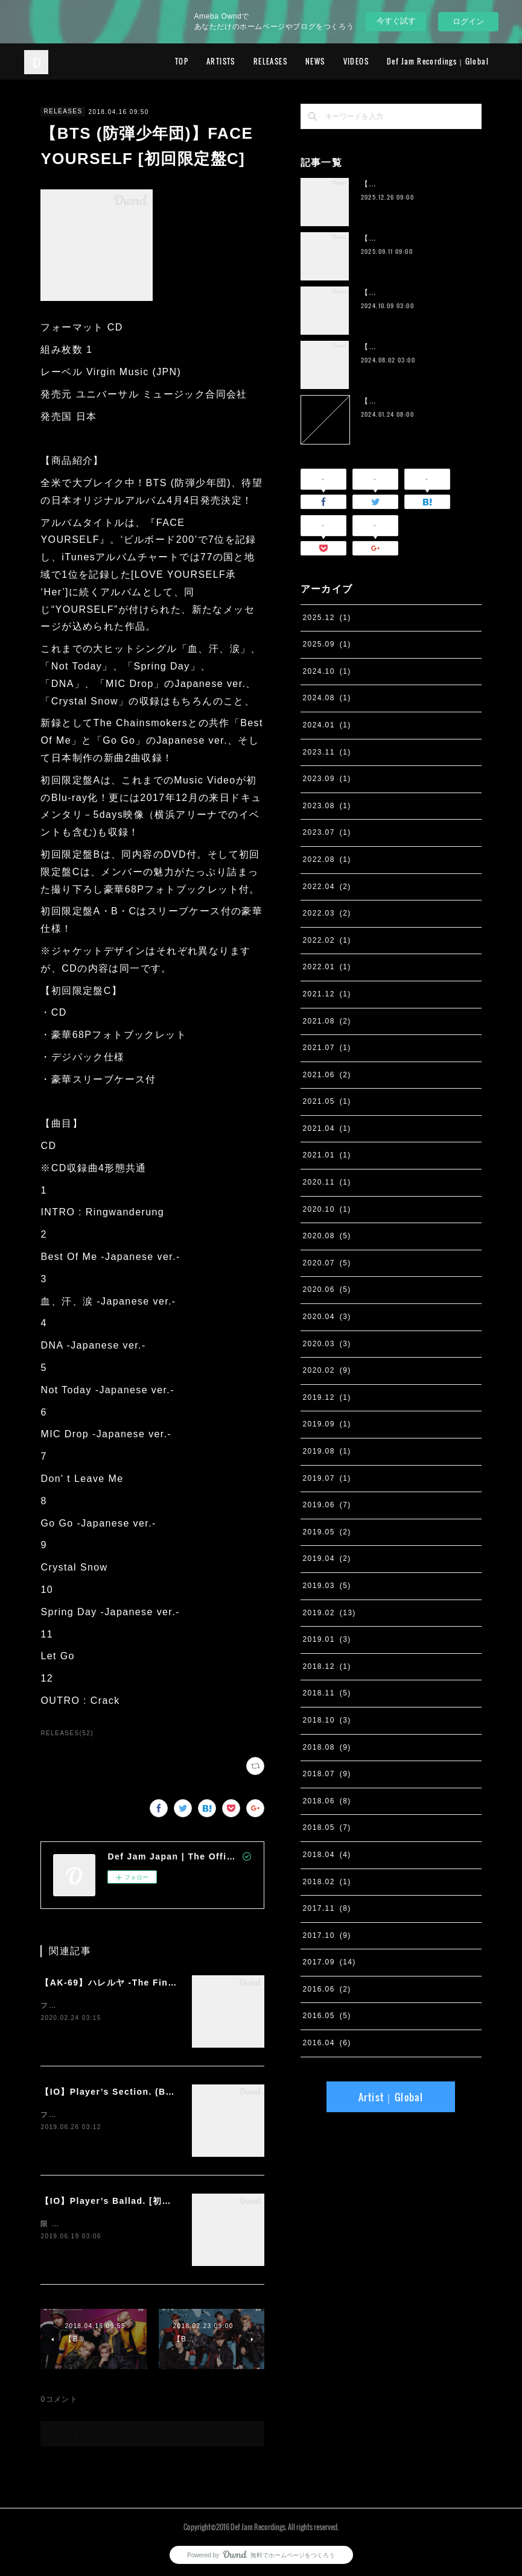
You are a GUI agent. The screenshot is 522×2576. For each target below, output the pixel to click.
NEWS (315, 61)
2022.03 (327, 913)
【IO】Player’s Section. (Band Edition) (132, 2092)
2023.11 (327, 752)
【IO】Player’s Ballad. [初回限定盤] (121, 2201)
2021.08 (327, 1021)
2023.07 (327, 832)
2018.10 (327, 1720)
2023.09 (327, 778)
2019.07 (327, 1478)
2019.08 (327, 1451)
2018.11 (327, 1693)
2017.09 (329, 1962)
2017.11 (327, 1908)
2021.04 (327, 1128)
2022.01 (327, 967)
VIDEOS (356, 61)
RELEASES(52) (66, 1733)
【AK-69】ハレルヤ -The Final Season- (129, 1982)
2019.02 (329, 1613)
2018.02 (327, 1882)
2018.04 (327, 1854)
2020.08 (327, 1236)
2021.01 (327, 1155)
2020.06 (327, 1289)
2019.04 (327, 1558)
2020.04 (327, 1316)
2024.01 (327, 725)
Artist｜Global (390, 2097)
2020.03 (327, 1344)
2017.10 (327, 1935)
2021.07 (327, 1047)
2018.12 (327, 1666)
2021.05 (327, 1101)
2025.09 (327, 644)
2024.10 (327, 671)
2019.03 (327, 1585)
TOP (181, 61)
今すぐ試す (396, 20)
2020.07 (327, 1263)
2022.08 (327, 859)
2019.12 (327, 1397)
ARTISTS (220, 61)
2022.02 (327, 940)
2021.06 (327, 1075)
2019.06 (327, 1505)
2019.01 (327, 1639)
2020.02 (327, 1370)
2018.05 (327, 1827)
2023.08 (327, 806)
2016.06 (327, 1989)
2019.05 (327, 1532)
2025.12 (327, 617)
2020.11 (327, 1182)
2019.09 (327, 1424)
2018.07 (327, 1774)
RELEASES (270, 61)
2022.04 (327, 886)
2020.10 (327, 1209)
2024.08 (327, 698)
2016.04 (327, 2043)
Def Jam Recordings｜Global (438, 61)
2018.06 (327, 1801)
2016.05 (327, 2015)
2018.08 (327, 1747)
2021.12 (327, 994)
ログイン (468, 21)
